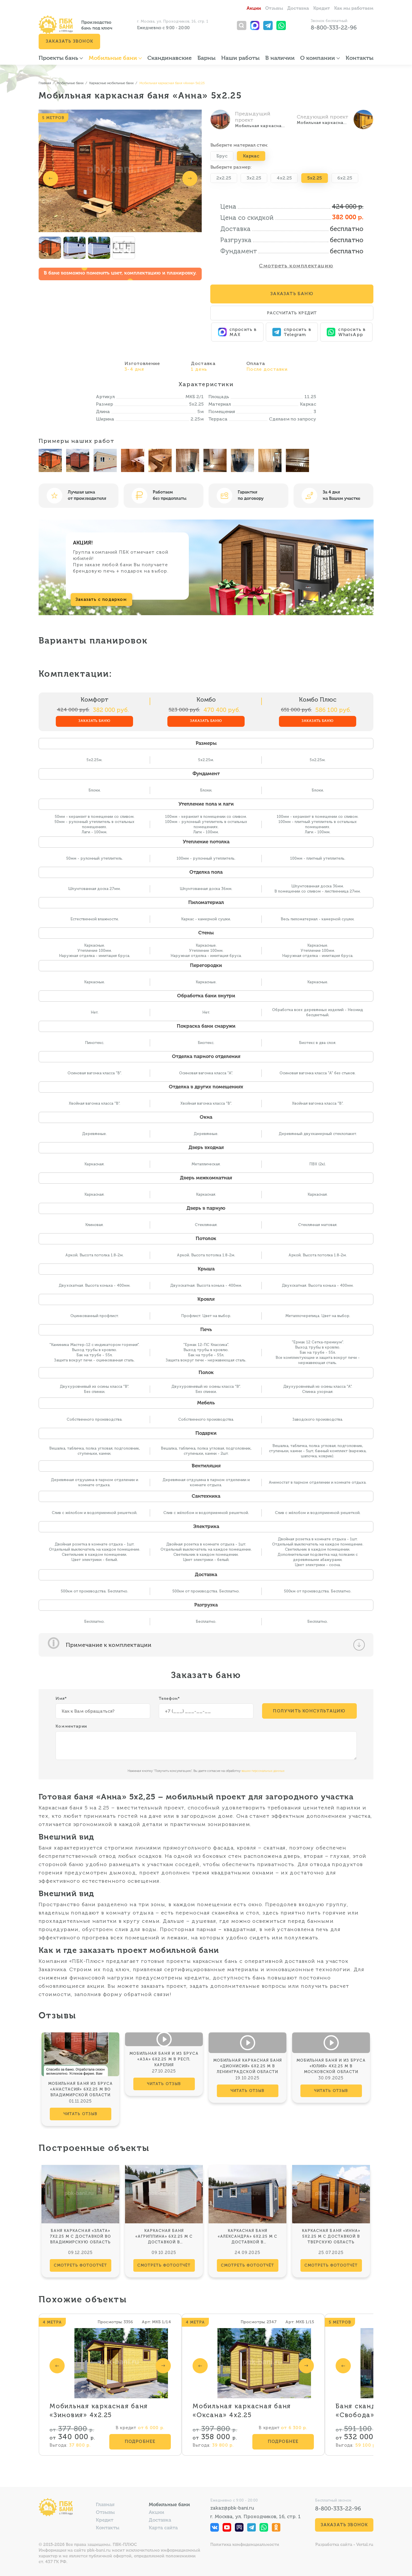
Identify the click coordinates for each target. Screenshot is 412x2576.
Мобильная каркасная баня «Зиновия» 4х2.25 (98, 2410)
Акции (254, 8)
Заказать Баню (291, 293)
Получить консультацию (309, 1711)
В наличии (280, 58)
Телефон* (169, 1698)
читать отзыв (80, 2114)
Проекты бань (61, 58)
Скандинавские (169, 58)
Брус (221, 156)
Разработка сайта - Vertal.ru (344, 2545)
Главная (105, 2504)
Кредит (321, 8)
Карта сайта (163, 2528)
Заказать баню (94, 721)
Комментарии (71, 1726)
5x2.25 (314, 178)
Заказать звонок (69, 41)
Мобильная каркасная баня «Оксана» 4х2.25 (242, 2410)
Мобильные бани (115, 58)
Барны (206, 58)
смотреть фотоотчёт (80, 2265)
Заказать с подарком (101, 599)
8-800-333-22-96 (334, 27)
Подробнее (140, 2441)
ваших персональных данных (262, 1771)
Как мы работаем (353, 8)
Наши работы (240, 58)
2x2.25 (223, 178)
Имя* (61, 1698)
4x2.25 (284, 178)
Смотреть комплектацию (296, 265)
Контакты (359, 58)
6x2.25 (344, 178)
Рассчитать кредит (292, 313)
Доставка (298, 8)
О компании (320, 58)
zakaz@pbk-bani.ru (232, 2508)
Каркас (251, 156)
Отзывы (274, 8)
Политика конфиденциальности (244, 2545)
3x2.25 (254, 178)
